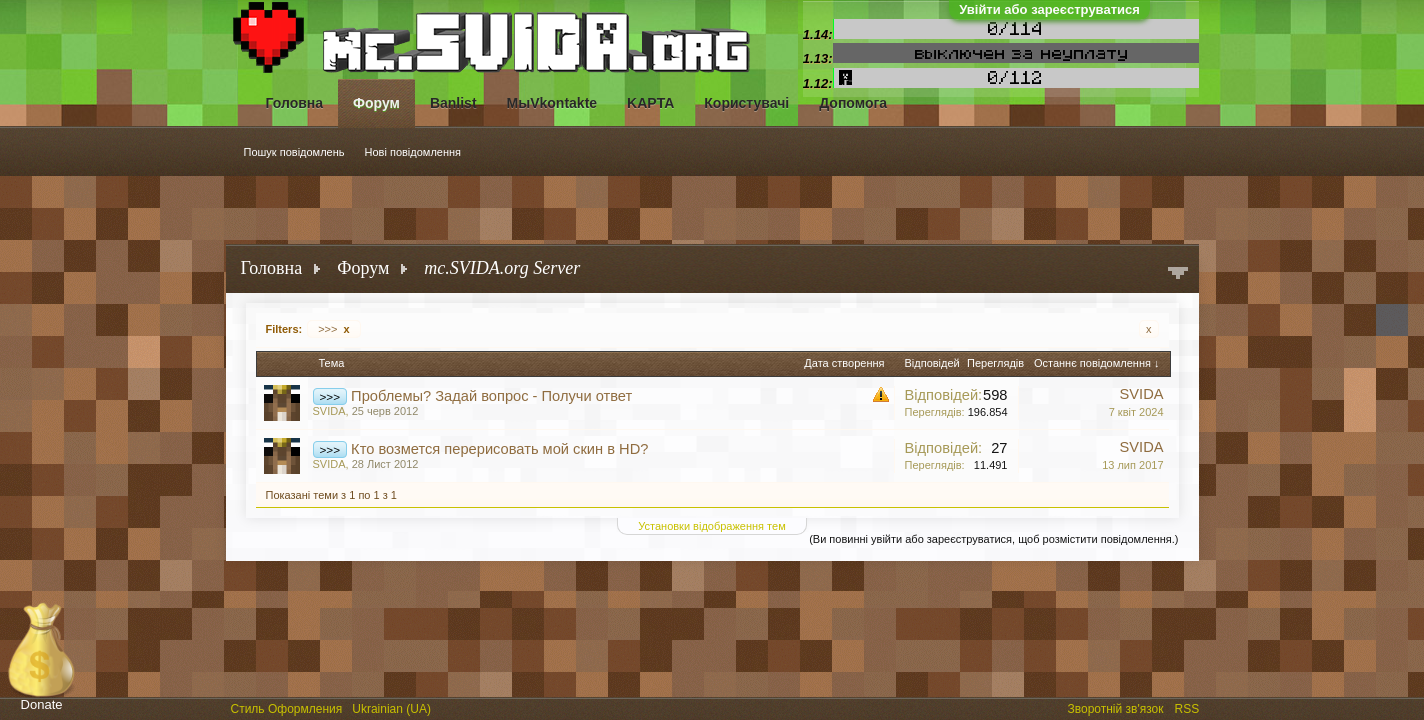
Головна (295, 103)
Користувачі (746, 103)
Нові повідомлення (413, 152)
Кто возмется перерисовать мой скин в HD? (499, 449)
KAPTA (650, 103)
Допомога (853, 103)
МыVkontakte (552, 103)
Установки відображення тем (711, 526)
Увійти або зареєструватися (1049, 9)
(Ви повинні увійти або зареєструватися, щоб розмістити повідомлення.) (993, 539)
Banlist (453, 103)
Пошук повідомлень (294, 152)
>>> (333, 329)
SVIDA (329, 411)
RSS (1189, 707)
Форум (376, 103)
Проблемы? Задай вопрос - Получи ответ (491, 396)
